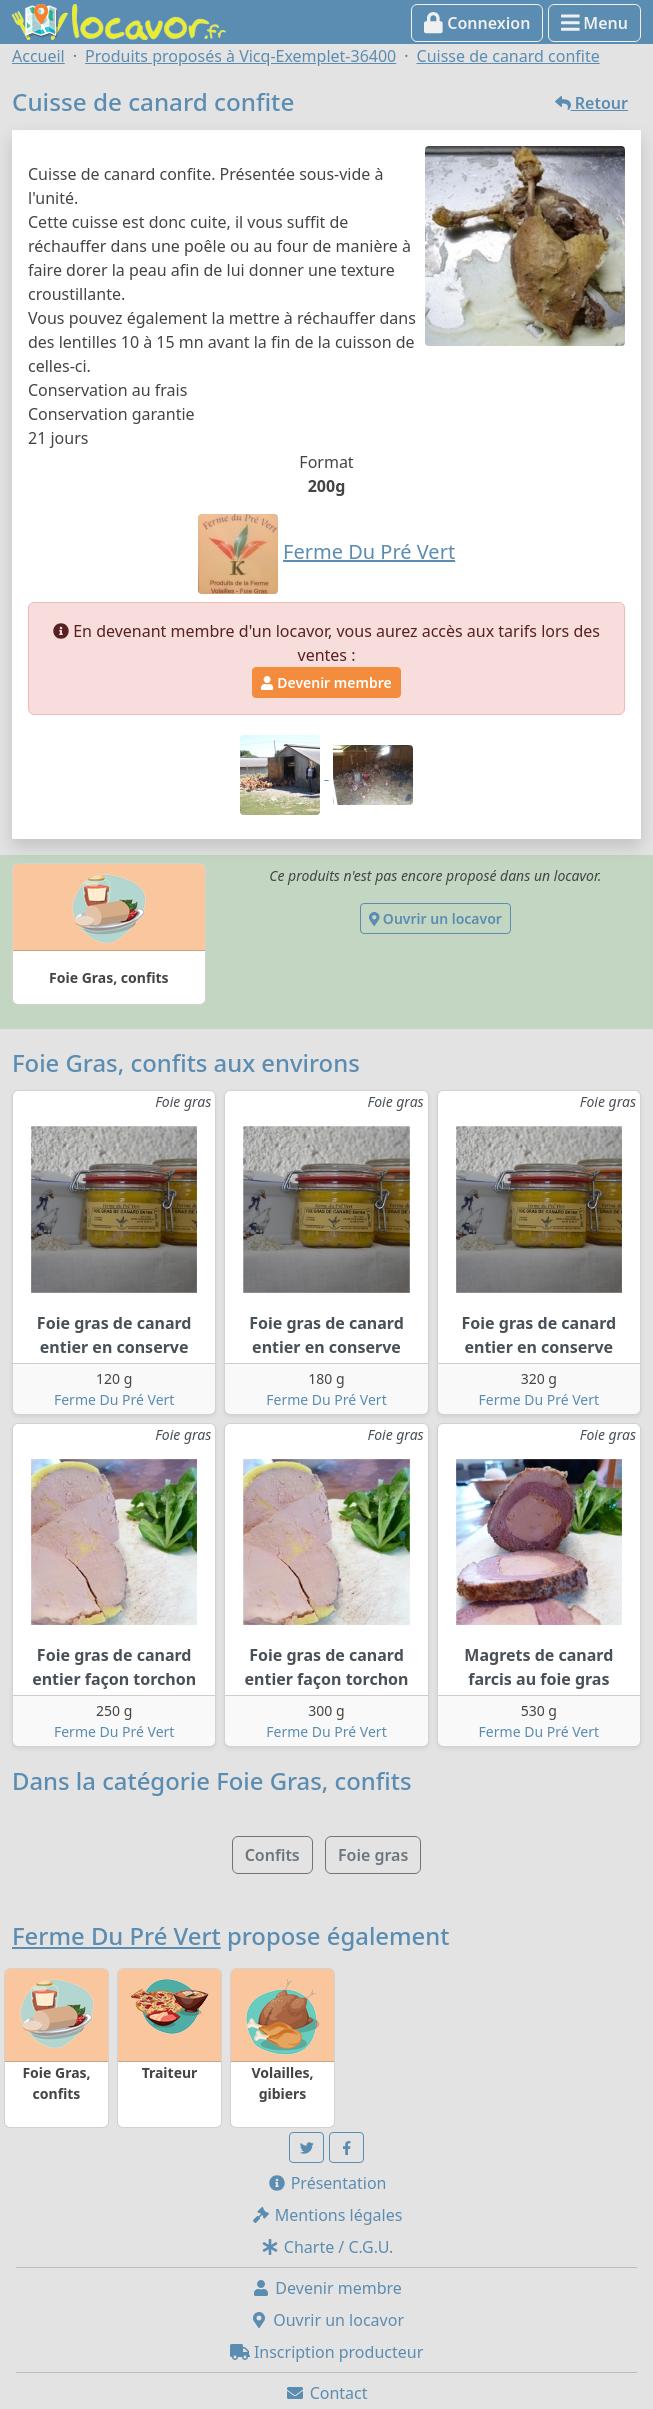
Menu (594, 23)
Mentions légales (327, 2215)
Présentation (327, 2183)
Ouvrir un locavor (435, 918)
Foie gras (373, 1855)
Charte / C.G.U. (327, 2247)
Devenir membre (326, 682)
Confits (272, 1855)
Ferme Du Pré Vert (114, 1399)
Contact (326, 2393)
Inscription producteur (327, 2352)
